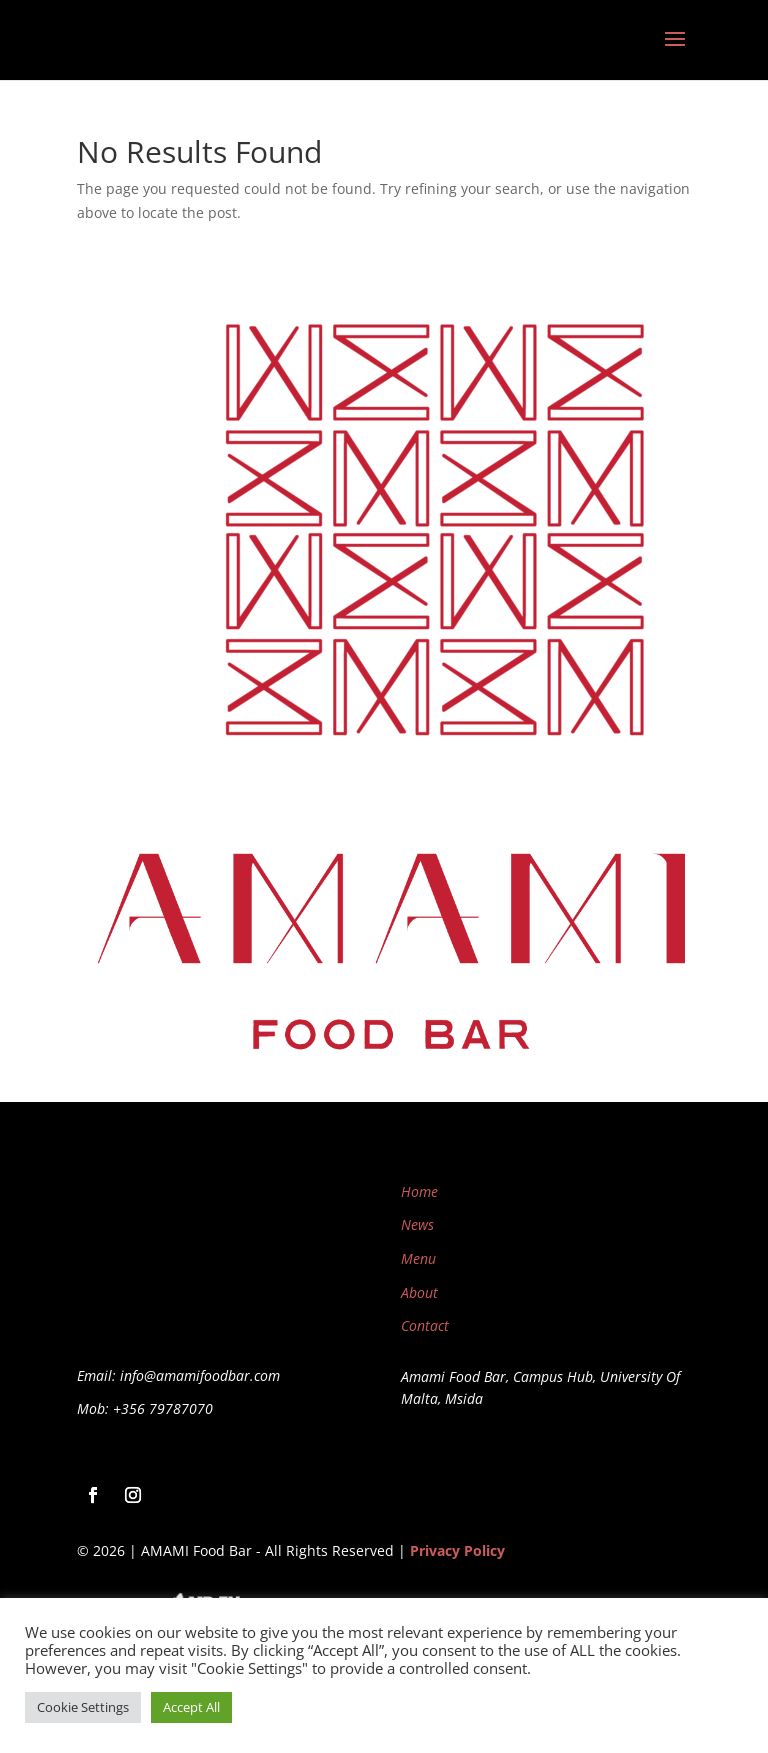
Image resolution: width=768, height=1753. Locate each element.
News (417, 1224)
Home (419, 1191)
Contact (425, 1325)
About (419, 1292)
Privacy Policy (457, 1550)
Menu (418, 1258)
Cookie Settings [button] (83, 1707)
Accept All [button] (191, 1707)
